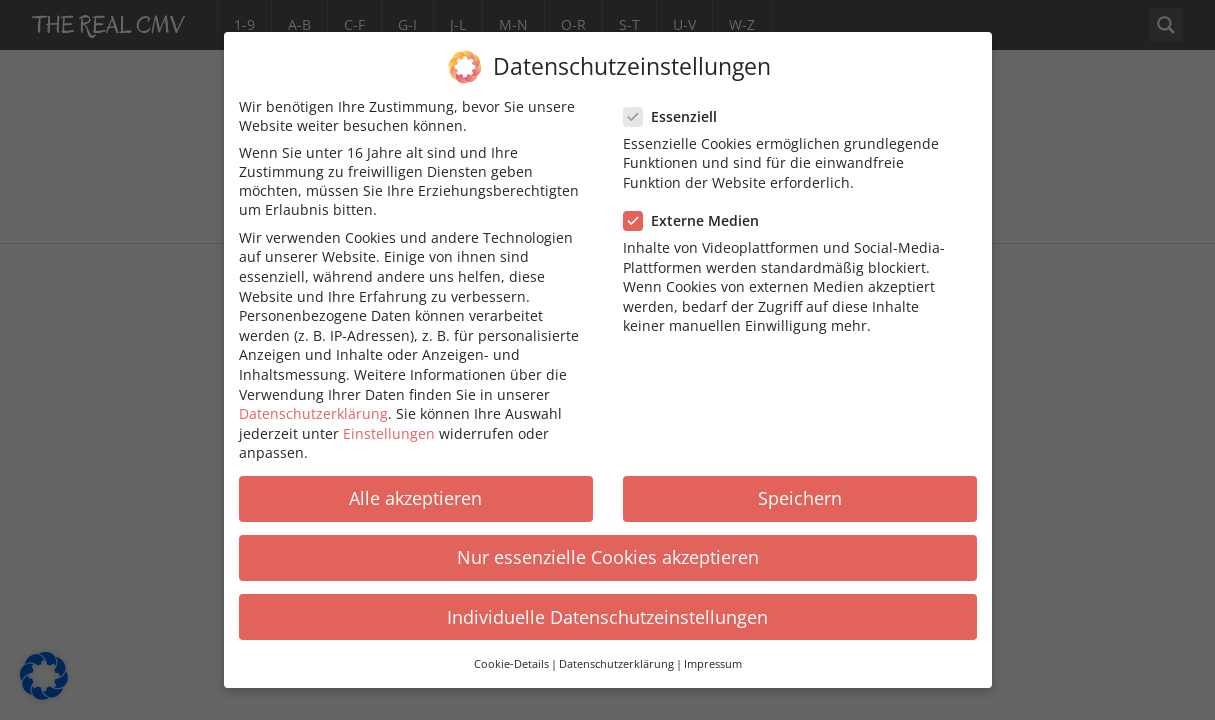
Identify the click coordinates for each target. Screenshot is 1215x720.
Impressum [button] (713, 653)
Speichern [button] (800, 488)
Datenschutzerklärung (313, 402)
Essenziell (676, 105)
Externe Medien (697, 209)
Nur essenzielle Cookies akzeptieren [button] (608, 547)
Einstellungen (389, 422)
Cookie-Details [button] (511, 653)
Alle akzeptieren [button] (415, 488)
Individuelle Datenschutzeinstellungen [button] (607, 606)
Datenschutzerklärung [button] (616, 653)
